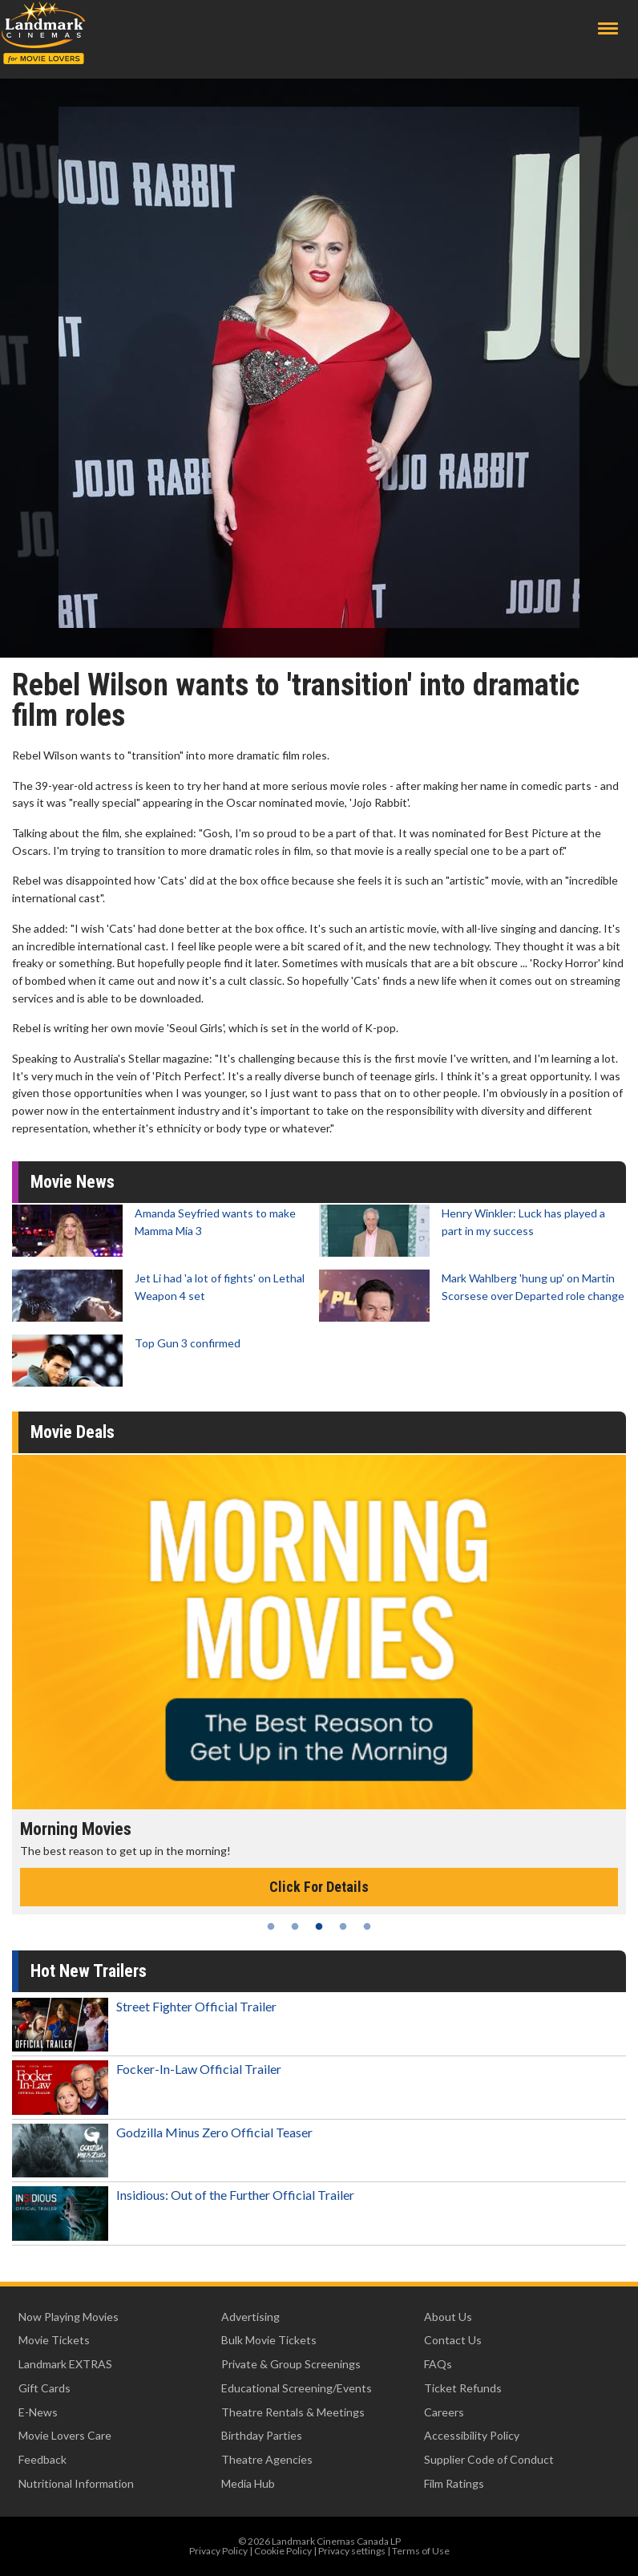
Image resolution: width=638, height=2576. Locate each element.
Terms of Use (421, 2551)
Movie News (72, 1182)
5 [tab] (367, 1926)
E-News (38, 2412)
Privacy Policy (218, 2551)
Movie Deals (72, 1432)
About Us (448, 2316)
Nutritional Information (76, 2483)
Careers (444, 2412)
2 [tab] (295, 1926)
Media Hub (248, 2483)
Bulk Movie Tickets (269, 2340)
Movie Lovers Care (64, 2435)
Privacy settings (352, 2551)
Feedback (42, 2459)
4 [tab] (343, 1926)
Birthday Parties (261, 2435)
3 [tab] (319, 1926)
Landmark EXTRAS (65, 2364)
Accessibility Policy (471, 2435)
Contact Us (453, 2340)
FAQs (438, 2364)
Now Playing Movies (68, 2316)
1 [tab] (271, 1926)
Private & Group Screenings (291, 2364)
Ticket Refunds (463, 2388)
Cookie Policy (283, 2551)
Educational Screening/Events (296, 2388)
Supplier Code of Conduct (489, 2459)
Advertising (250, 2316)
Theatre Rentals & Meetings (293, 2412)
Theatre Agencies (267, 2459)
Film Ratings (454, 2483)
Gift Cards (44, 2388)
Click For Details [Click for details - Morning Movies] (319, 1886)
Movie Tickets (54, 2340)
